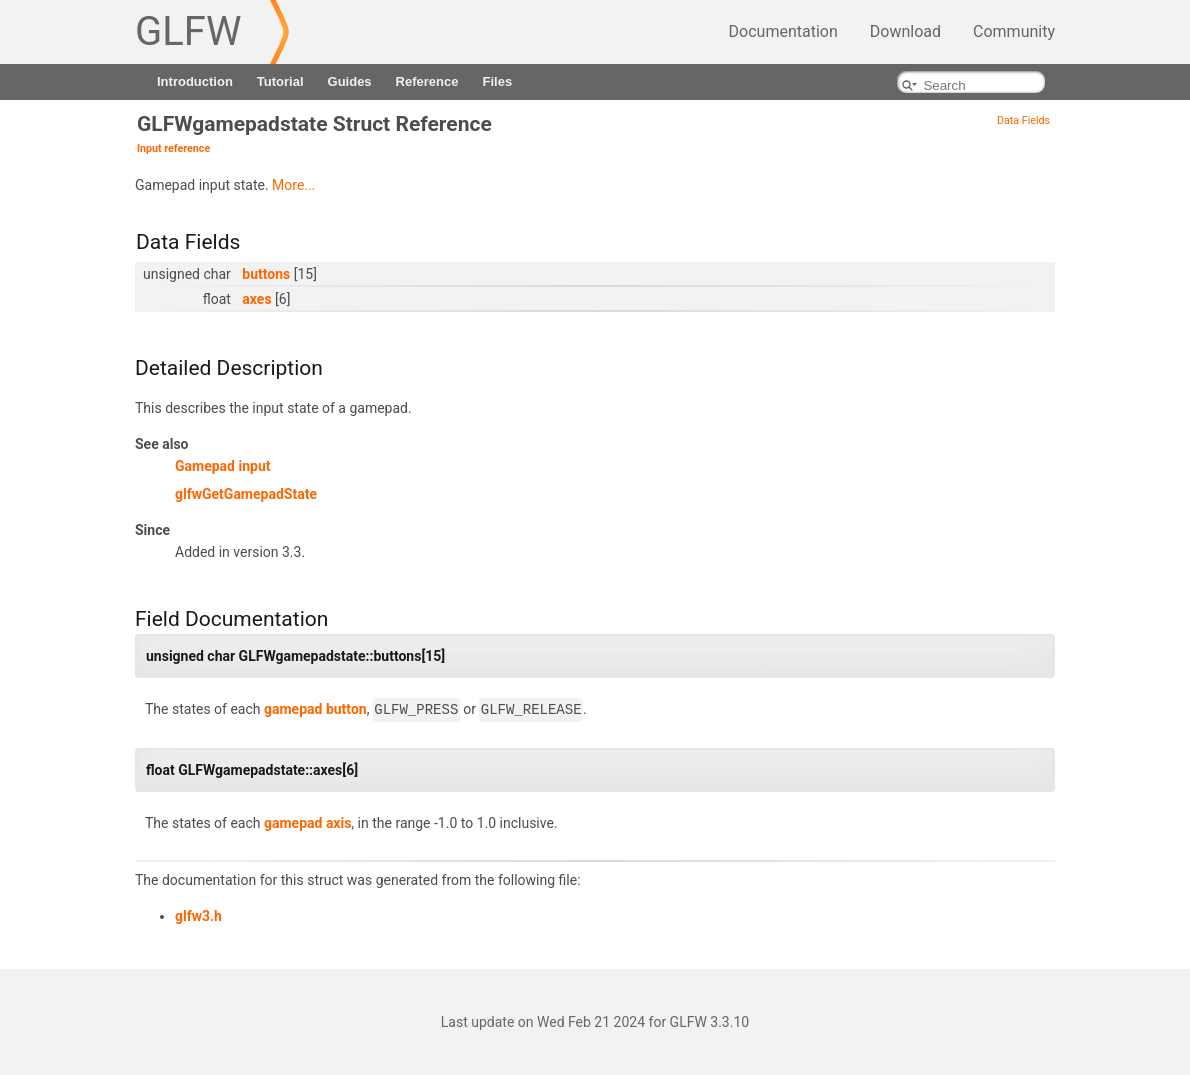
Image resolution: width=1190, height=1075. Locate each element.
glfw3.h (198, 916)
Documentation (783, 31)
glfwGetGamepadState (246, 494)
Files (497, 81)
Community (1014, 31)
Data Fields (1023, 120)
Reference (427, 81)
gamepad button (315, 710)
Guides (350, 81)
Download (905, 31)
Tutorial (280, 81)
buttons (266, 274)
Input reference (173, 148)
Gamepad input (222, 466)
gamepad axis (307, 823)
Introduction (195, 81)
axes (256, 299)
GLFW (188, 31)
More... (293, 185)
